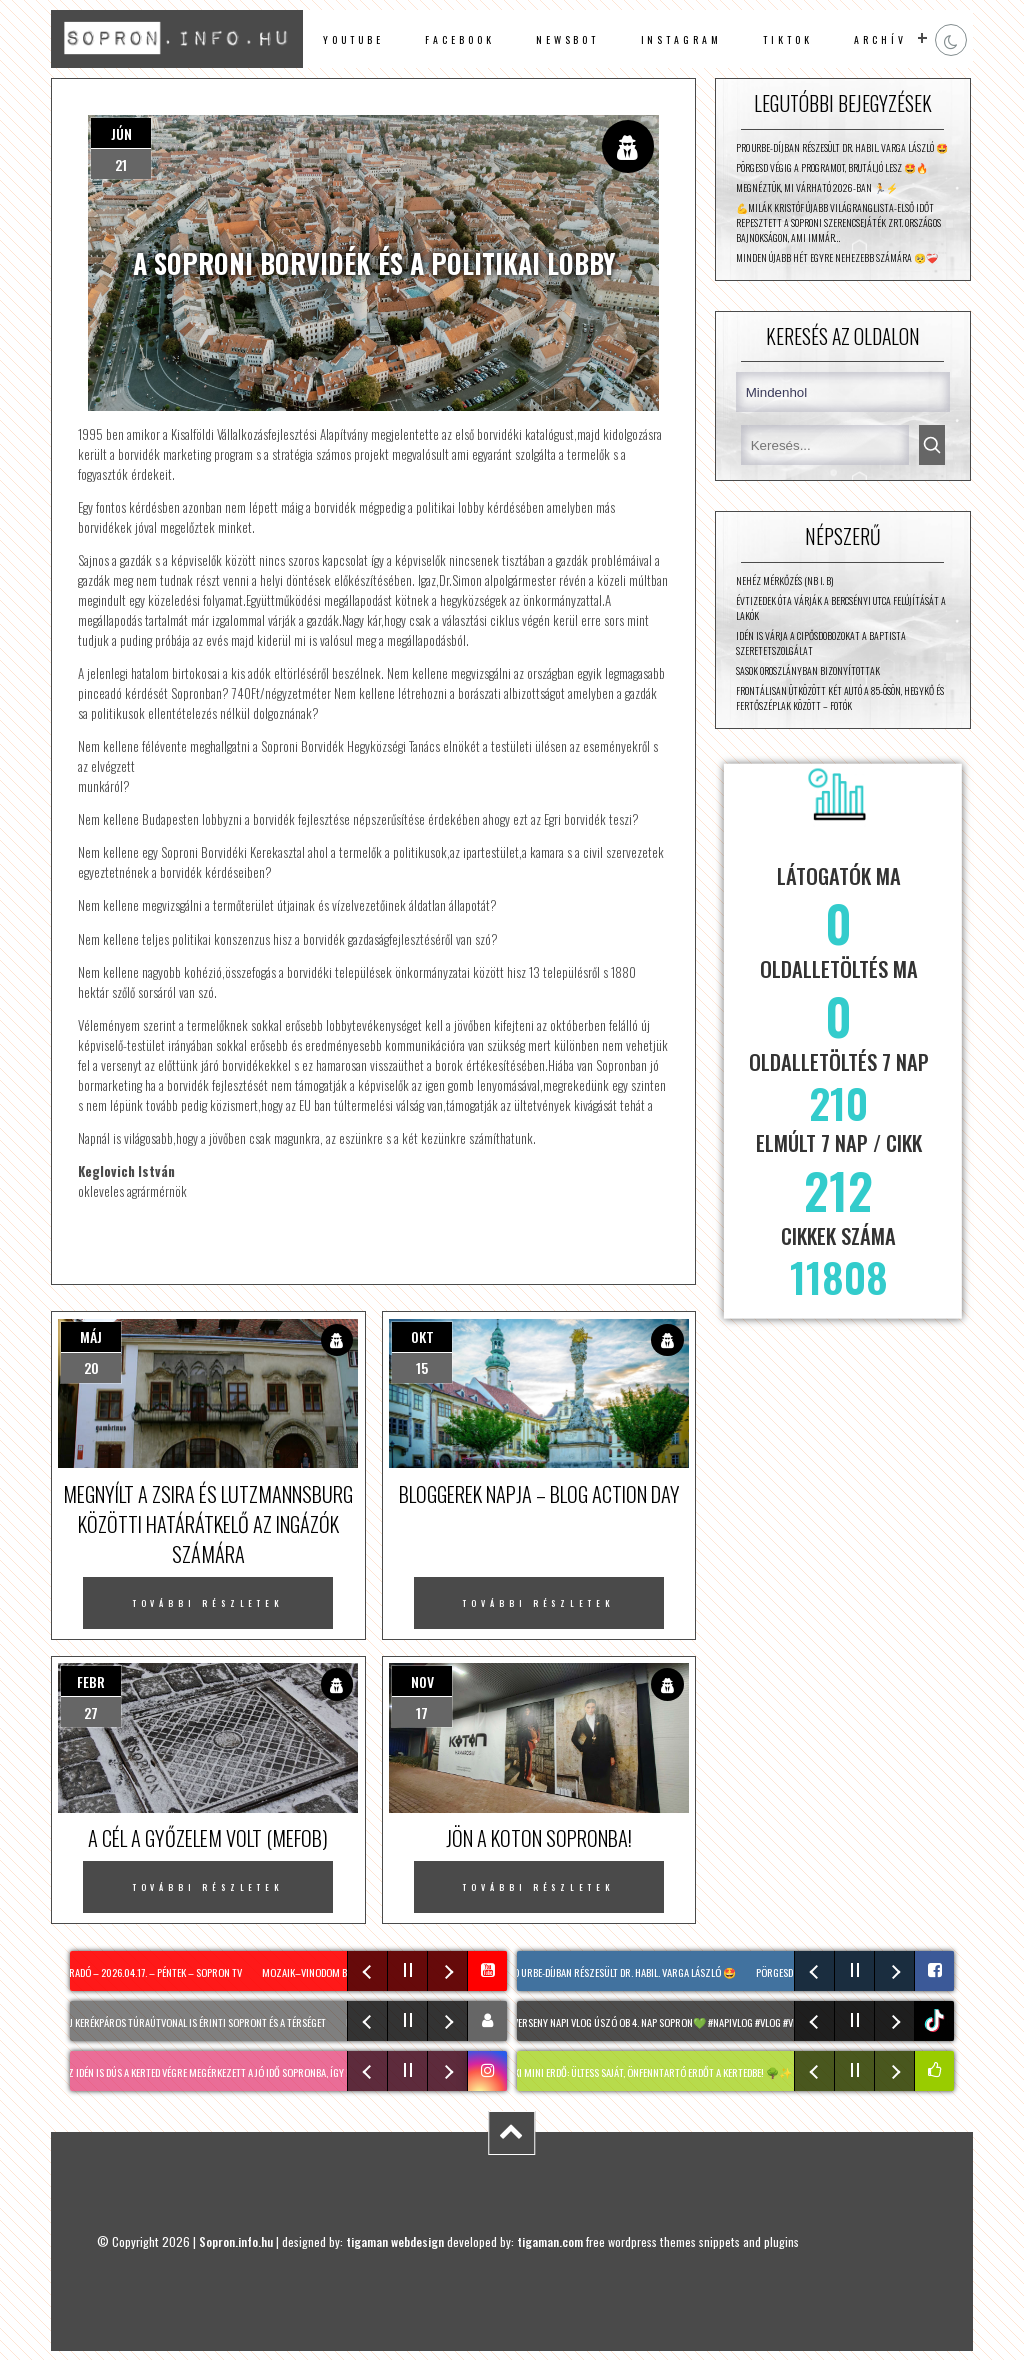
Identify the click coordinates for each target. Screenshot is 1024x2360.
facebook (459, 39)
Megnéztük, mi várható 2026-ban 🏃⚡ (817, 187)
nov (422, 1681)
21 (121, 164)
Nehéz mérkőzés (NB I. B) (784, 580)
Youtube (353, 39)
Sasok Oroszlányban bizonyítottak (808, 670)
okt (422, 1336)
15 (422, 1367)
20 (91, 1367)
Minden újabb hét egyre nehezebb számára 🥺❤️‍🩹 (837, 257)
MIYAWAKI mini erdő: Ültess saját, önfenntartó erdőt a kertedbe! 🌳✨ (645, 2072)
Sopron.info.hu (236, 2241)
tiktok (936, 2020)
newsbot (568, 39)
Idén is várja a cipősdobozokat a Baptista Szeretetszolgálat (821, 643)
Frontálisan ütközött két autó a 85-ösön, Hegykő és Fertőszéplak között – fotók (840, 698)
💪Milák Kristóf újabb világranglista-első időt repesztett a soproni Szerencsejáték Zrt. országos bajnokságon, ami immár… (838, 222)
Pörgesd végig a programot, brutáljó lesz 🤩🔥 (832, 167)
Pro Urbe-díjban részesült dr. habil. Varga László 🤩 (842, 147)
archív (880, 39)
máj (91, 1336)
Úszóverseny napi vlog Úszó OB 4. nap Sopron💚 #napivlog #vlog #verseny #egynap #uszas (699, 2022)
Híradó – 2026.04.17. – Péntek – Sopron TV (155, 1972)
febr (91, 1681)
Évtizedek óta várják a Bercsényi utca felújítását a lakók (841, 608)
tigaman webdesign (395, 2241)
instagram (681, 39)
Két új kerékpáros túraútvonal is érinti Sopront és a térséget (193, 2022)
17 (422, 1712)
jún (121, 133)
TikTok (788, 39)
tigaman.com (550, 2241)
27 (91, 1712)
